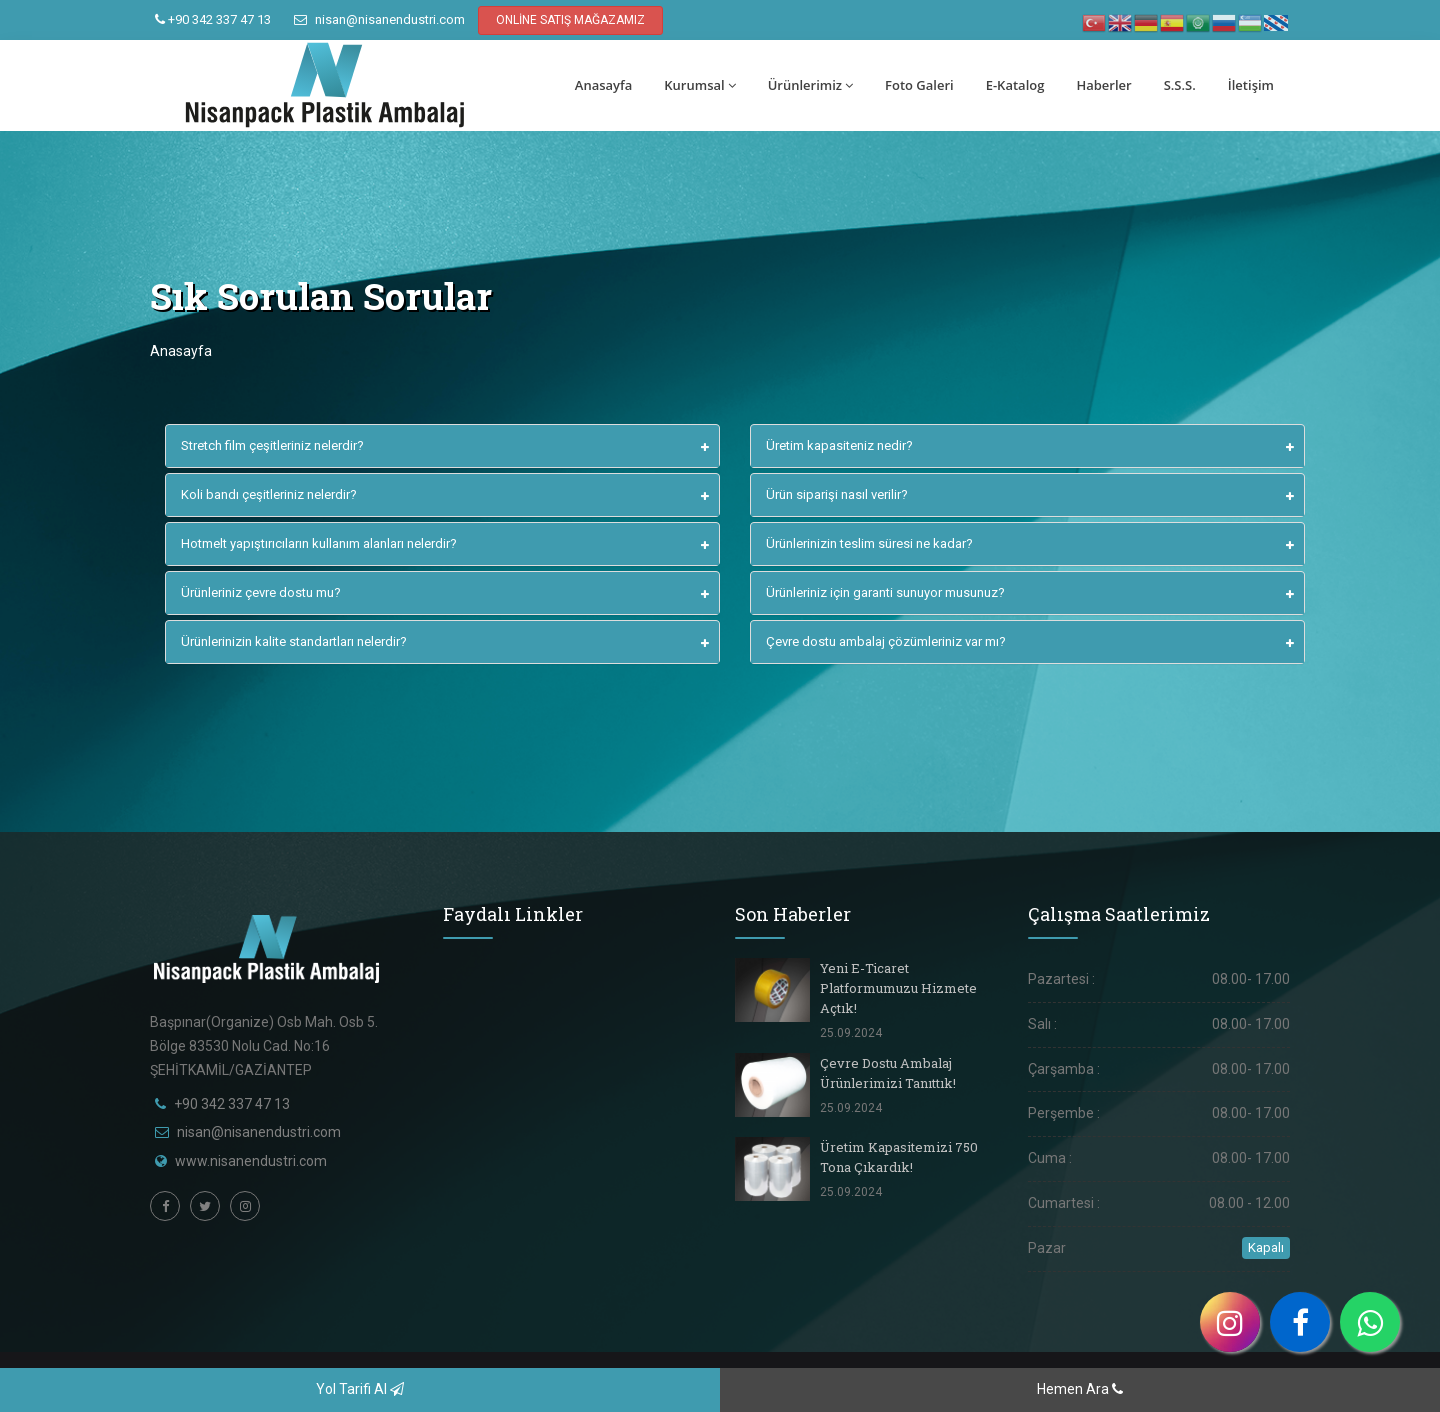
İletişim (1251, 85)
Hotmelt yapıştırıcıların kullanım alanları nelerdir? (319, 543)
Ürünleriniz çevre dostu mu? (261, 592)
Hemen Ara (1080, 1389)
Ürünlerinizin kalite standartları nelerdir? (294, 641)
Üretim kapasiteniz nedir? (839, 445)
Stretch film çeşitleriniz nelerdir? (272, 445)
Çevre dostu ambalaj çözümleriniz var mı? (886, 641)
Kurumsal (699, 85)
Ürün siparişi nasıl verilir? (837, 494)
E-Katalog (1015, 85)
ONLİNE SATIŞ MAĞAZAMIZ (570, 20)
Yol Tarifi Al (360, 1389)
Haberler (1103, 85)
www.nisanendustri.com (251, 1161)
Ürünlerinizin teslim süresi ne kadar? (869, 543)
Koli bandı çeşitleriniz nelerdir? (269, 494)
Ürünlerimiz (810, 85)
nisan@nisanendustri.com (379, 19)
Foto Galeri (919, 85)
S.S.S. (1180, 85)
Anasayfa (603, 85)
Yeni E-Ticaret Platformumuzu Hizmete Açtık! (898, 988)
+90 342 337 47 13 (213, 19)
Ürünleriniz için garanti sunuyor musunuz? (885, 592)
